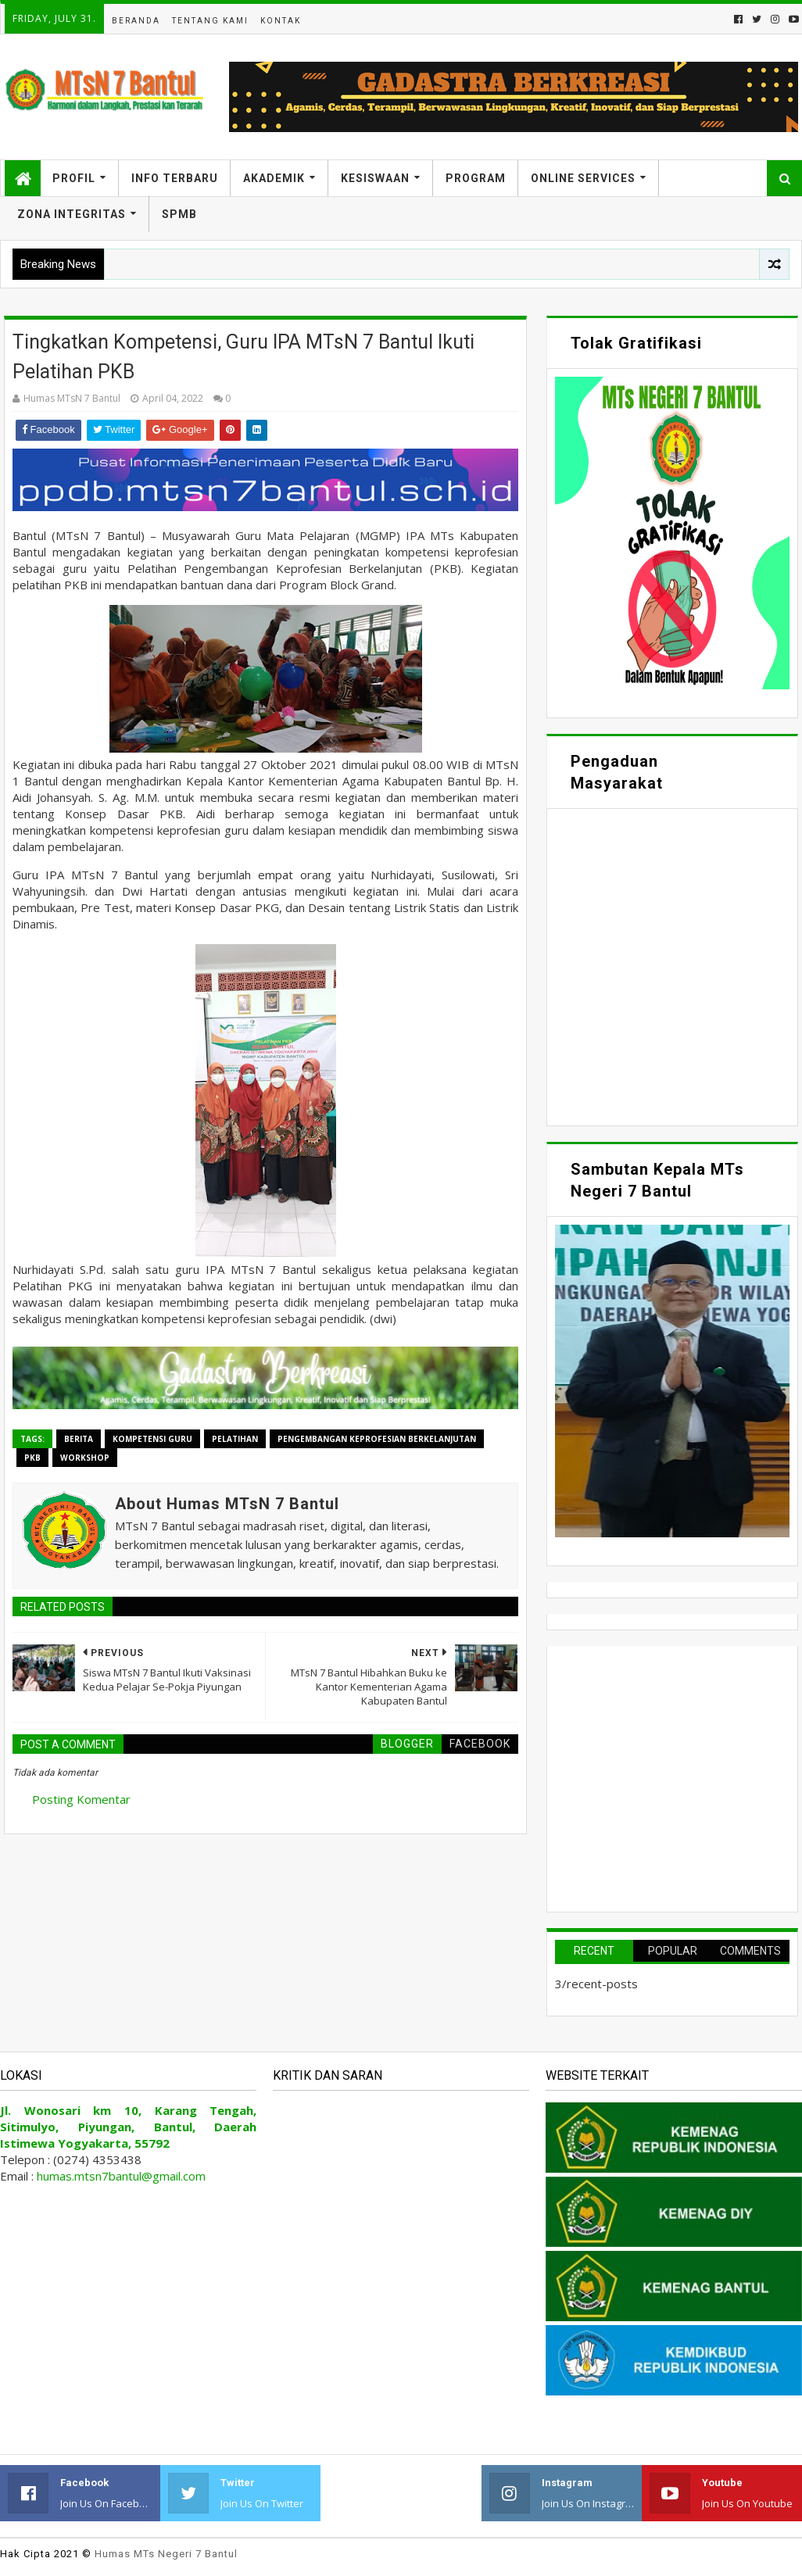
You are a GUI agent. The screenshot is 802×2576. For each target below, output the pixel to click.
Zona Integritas (71, 214)
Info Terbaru (174, 178)
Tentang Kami (210, 20)
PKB (32, 1457)
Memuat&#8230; (672, 965)
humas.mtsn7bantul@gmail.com (121, 2176)
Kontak (280, 20)
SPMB (179, 214)
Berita (78, 1438)
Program (476, 178)
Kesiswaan (375, 178)
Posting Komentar (81, 1799)
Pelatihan (235, 1438)
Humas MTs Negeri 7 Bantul (166, 2554)
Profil (73, 178)
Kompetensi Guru (152, 1438)
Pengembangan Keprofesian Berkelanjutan (376, 1438)
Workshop (84, 1457)
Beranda (136, 20)
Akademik (274, 178)
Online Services (583, 178)
